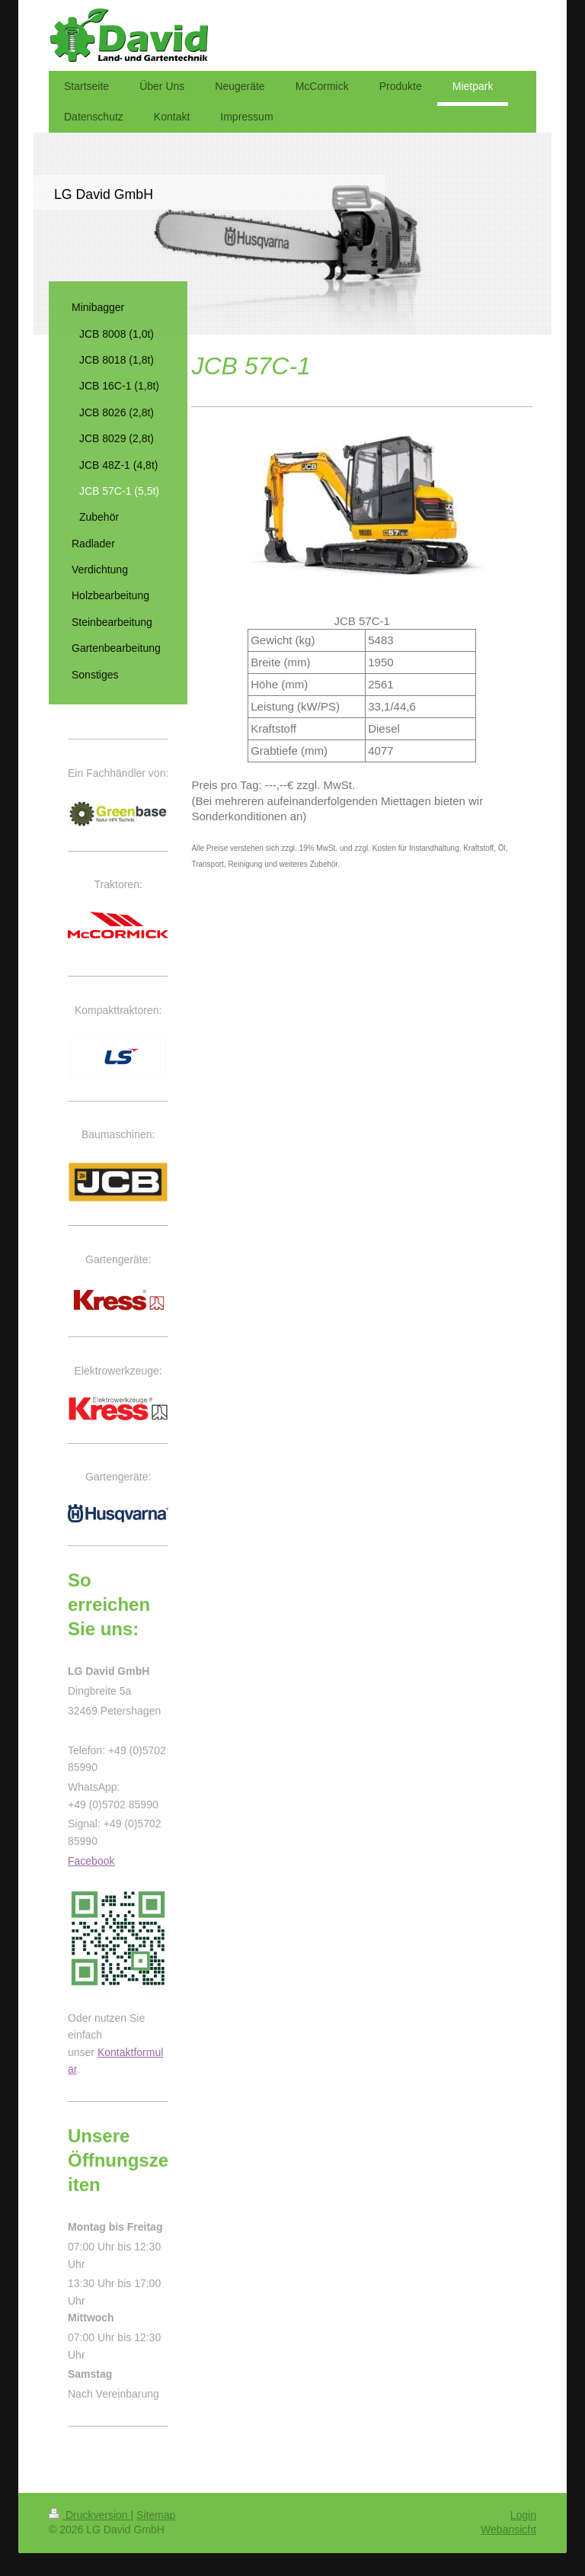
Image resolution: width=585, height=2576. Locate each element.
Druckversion (89, 2515)
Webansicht (508, 2529)
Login (523, 2515)
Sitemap (155, 2515)
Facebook (91, 1861)
